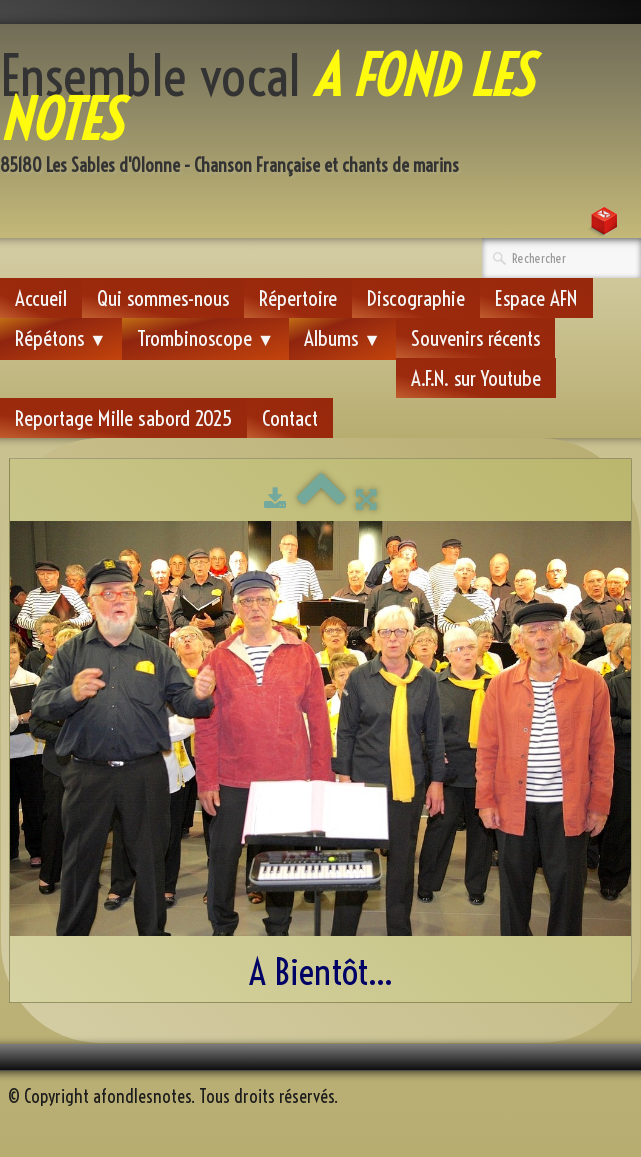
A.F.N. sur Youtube (476, 378)
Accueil (41, 298)
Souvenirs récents (475, 338)
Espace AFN (536, 298)
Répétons (61, 338)
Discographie (416, 298)
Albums (342, 338)
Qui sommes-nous (163, 298)
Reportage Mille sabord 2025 (123, 418)
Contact (290, 418)
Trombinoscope (206, 338)
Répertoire (298, 298)
